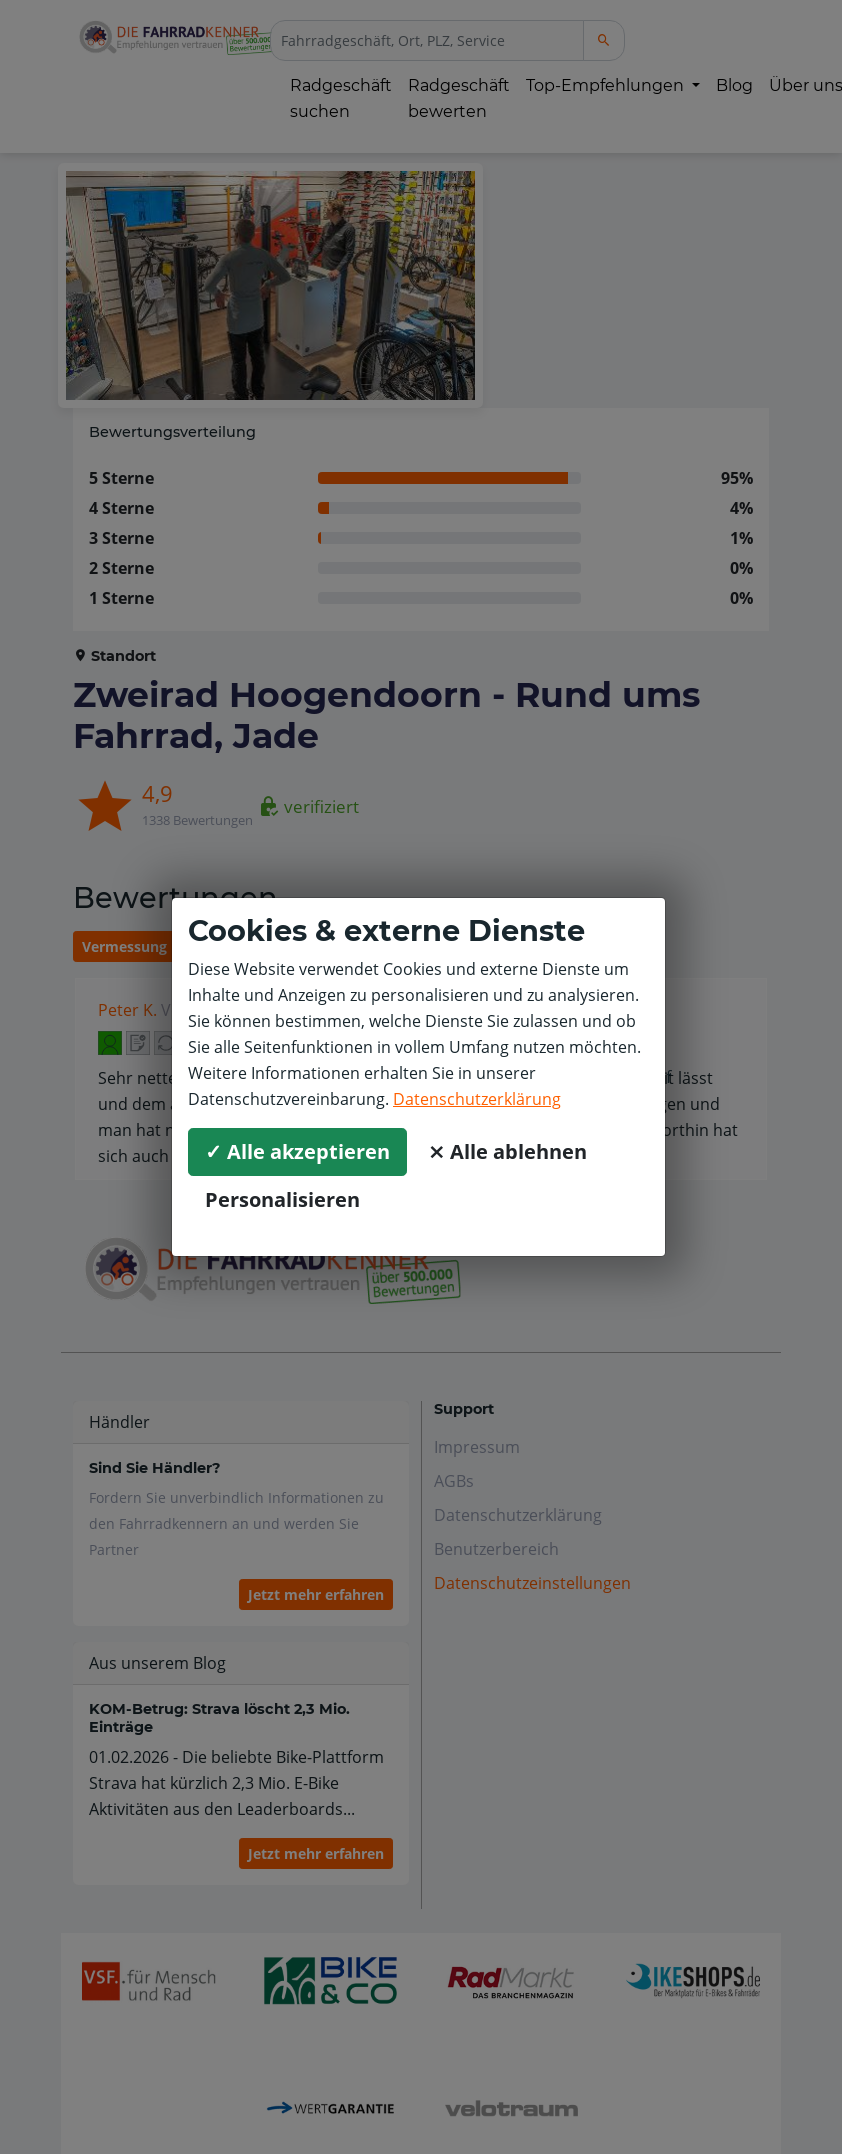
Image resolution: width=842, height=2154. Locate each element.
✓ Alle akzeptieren (297, 1151)
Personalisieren (282, 1199)
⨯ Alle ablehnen (507, 1151)
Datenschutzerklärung (477, 1099)
